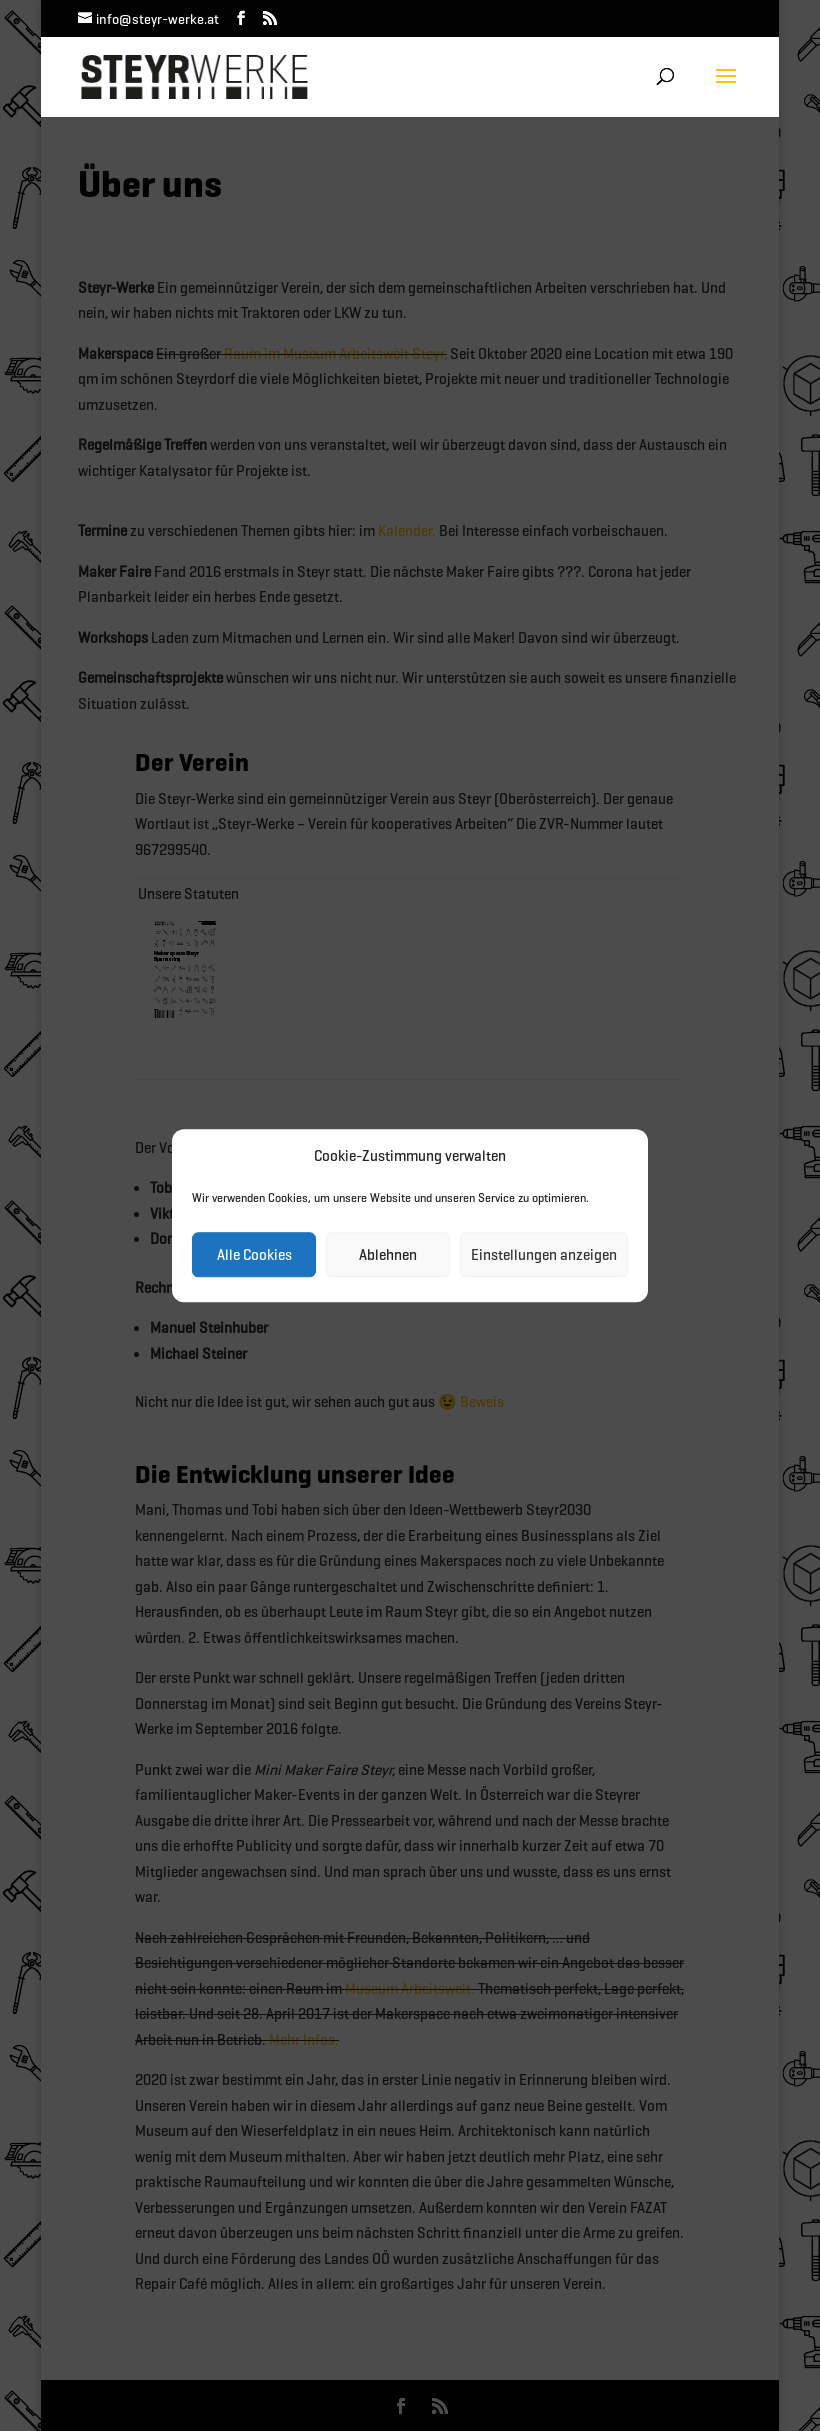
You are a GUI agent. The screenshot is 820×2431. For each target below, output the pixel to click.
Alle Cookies (254, 1255)
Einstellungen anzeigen (544, 1255)
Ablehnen (388, 1255)
